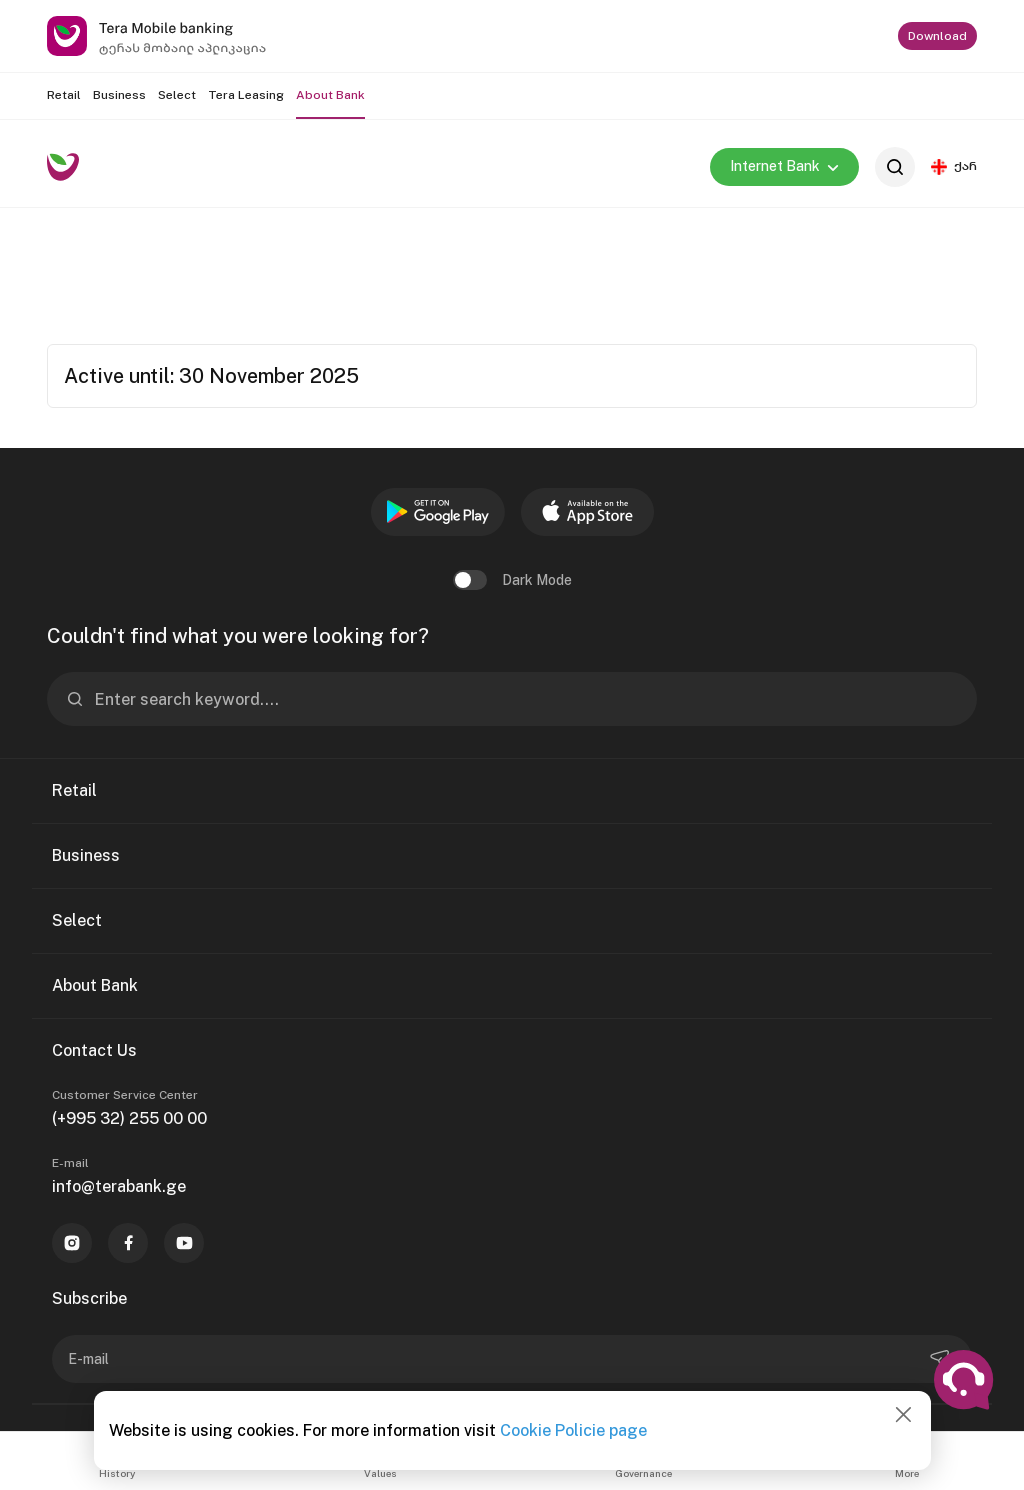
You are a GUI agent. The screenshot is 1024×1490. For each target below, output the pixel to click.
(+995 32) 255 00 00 (129, 1118)
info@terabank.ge (119, 1186)
